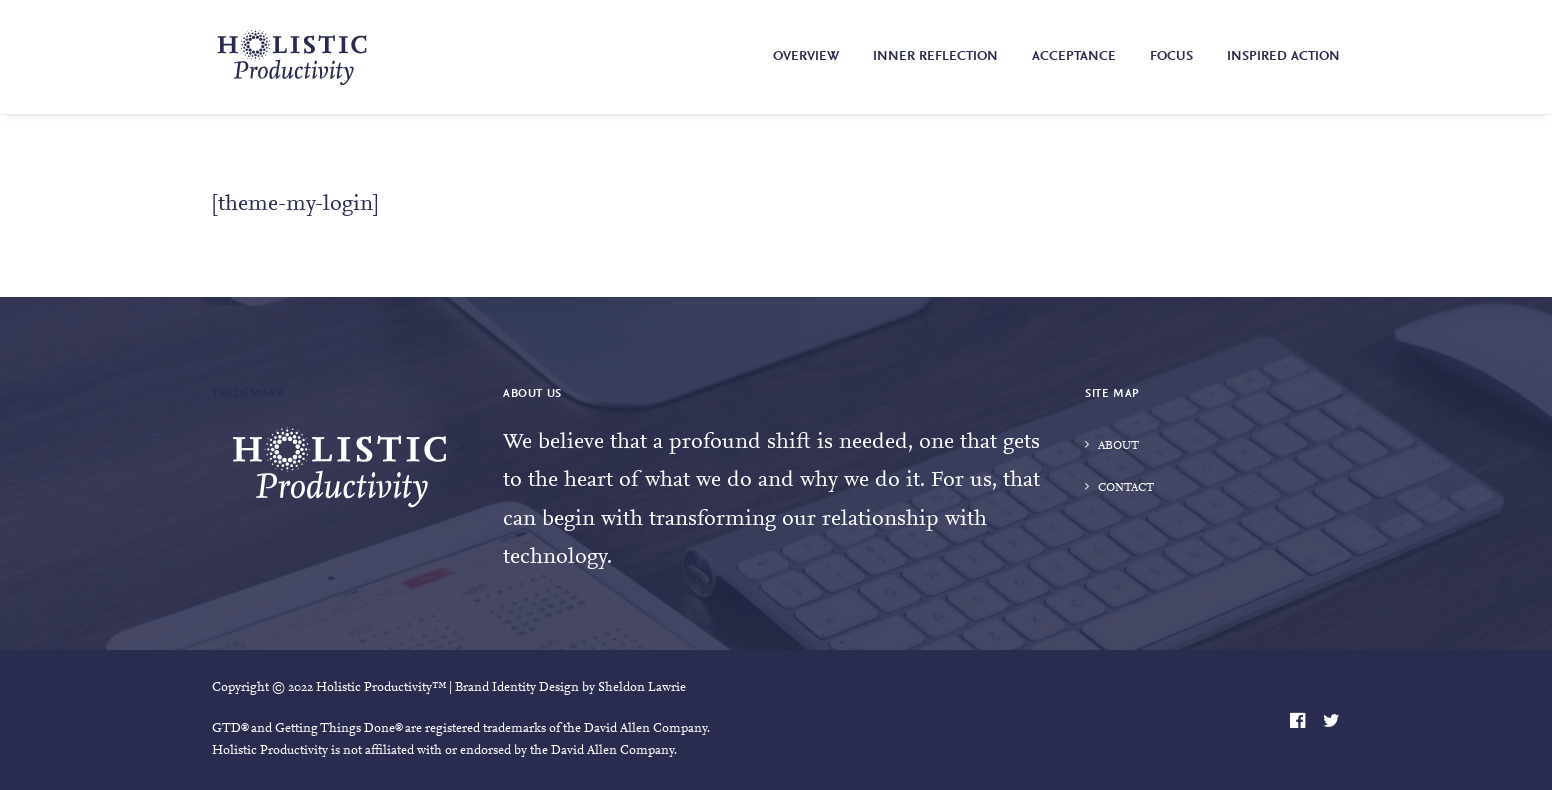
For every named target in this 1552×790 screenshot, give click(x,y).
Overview (806, 57)
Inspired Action (1283, 57)
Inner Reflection (935, 57)
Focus (1171, 57)
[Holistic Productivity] (292, 57)
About (1118, 446)
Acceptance (1074, 57)
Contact (1126, 488)
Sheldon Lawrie (642, 687)
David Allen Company (645, 728)
